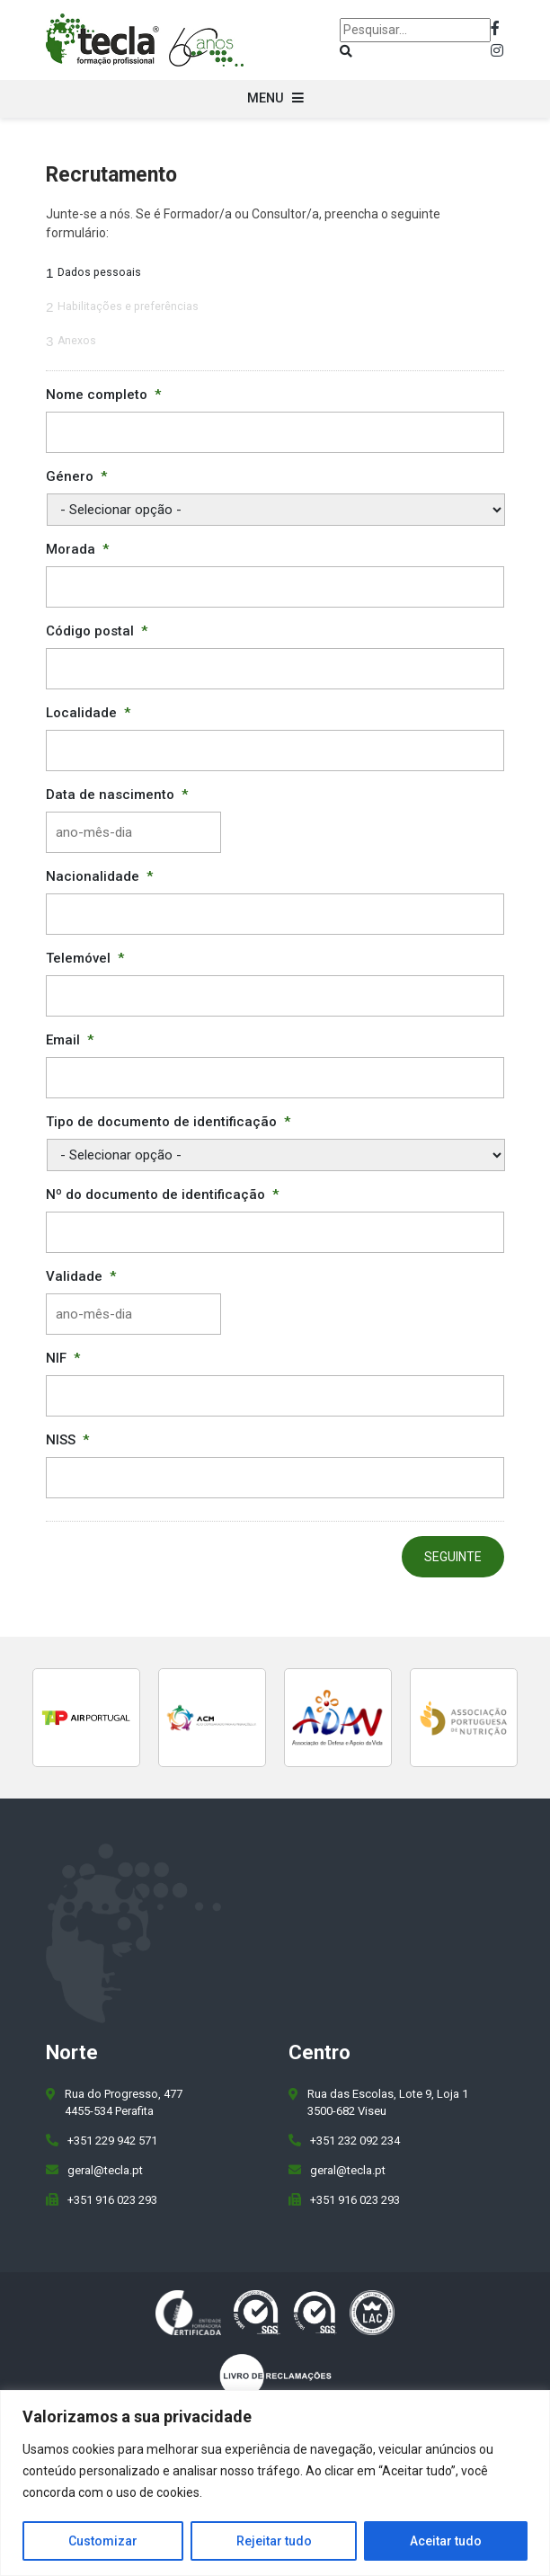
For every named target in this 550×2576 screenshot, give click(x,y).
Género (76, 476)
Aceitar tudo (446, 2541)
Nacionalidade (99, 876)
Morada (77, 549)
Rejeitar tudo (274, 2541)
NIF (63, 1358)
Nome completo (103, 394)
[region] (275, 2483)
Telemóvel (85, 958)
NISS (67, 1440)
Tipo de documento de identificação (168, 1122)
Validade (81, 1276)
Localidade (88, 713)
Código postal (96, 631)
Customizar (103, 2541)
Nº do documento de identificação (162, 1194)
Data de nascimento (117, 794)
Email (69, 1040)
